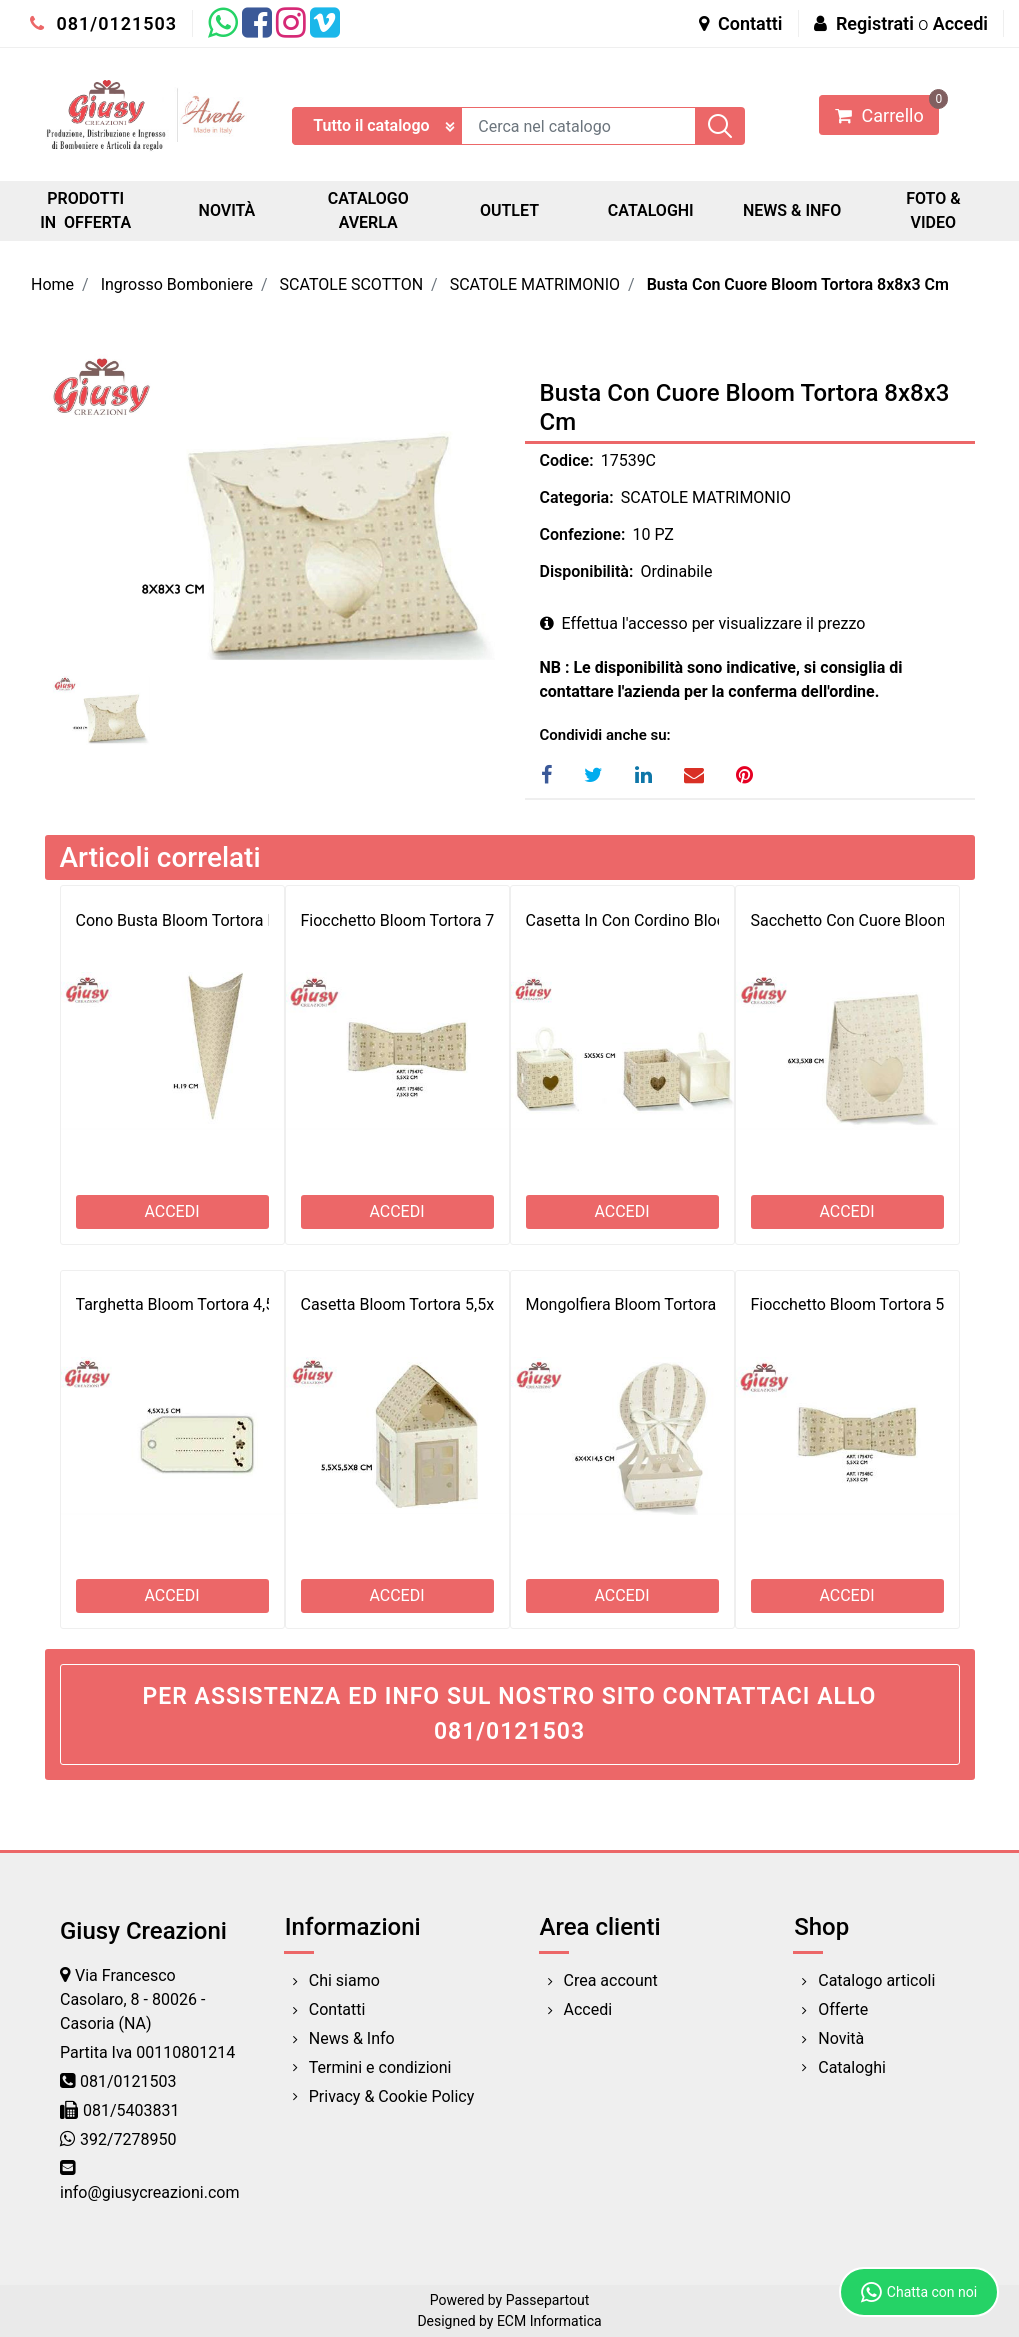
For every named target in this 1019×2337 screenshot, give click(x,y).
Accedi (960, 23)
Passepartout (548, 2300)
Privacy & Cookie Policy (392, 2096)
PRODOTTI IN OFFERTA (85, 210)
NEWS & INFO (792, 210)
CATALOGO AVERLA (368, 210)
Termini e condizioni (380, 2067)
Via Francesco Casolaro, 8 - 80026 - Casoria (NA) (132, 1999)
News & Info (352, 2038)
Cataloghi (852, 2067)
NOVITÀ (227, 210)
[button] (720, 126)
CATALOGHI (651, 210)
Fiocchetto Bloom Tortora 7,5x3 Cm (426, 920)
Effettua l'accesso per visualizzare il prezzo (703, 623)
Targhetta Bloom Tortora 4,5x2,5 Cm (204, 1304)
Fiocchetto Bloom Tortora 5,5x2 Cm (876, 1304)
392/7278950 (128, 2139)
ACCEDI (171, 1211)
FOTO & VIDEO (933, 210)
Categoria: (577, 497)
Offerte (843, 2009)
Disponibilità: (587, 571)
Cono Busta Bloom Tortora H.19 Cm (203, 920)
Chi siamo (344, 1980)
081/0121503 (103, 23)
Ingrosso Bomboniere (177, 284)
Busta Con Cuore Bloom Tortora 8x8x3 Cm (798, 284)
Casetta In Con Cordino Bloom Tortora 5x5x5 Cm (698, 920)
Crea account (611, 1980)
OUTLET (509, 210)
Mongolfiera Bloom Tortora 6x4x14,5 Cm (669, 1304)
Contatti (741, 23)
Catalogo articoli (876, 1980)
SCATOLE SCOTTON (352, 284)
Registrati (875, 23)
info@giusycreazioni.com (149, 2192)
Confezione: (583, 534)
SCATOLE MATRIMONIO (535, 284)
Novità (841, 2038)
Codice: (567, 460)
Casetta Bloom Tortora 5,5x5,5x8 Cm (431, 1304)
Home (52, 284)
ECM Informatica (549, 2321)
